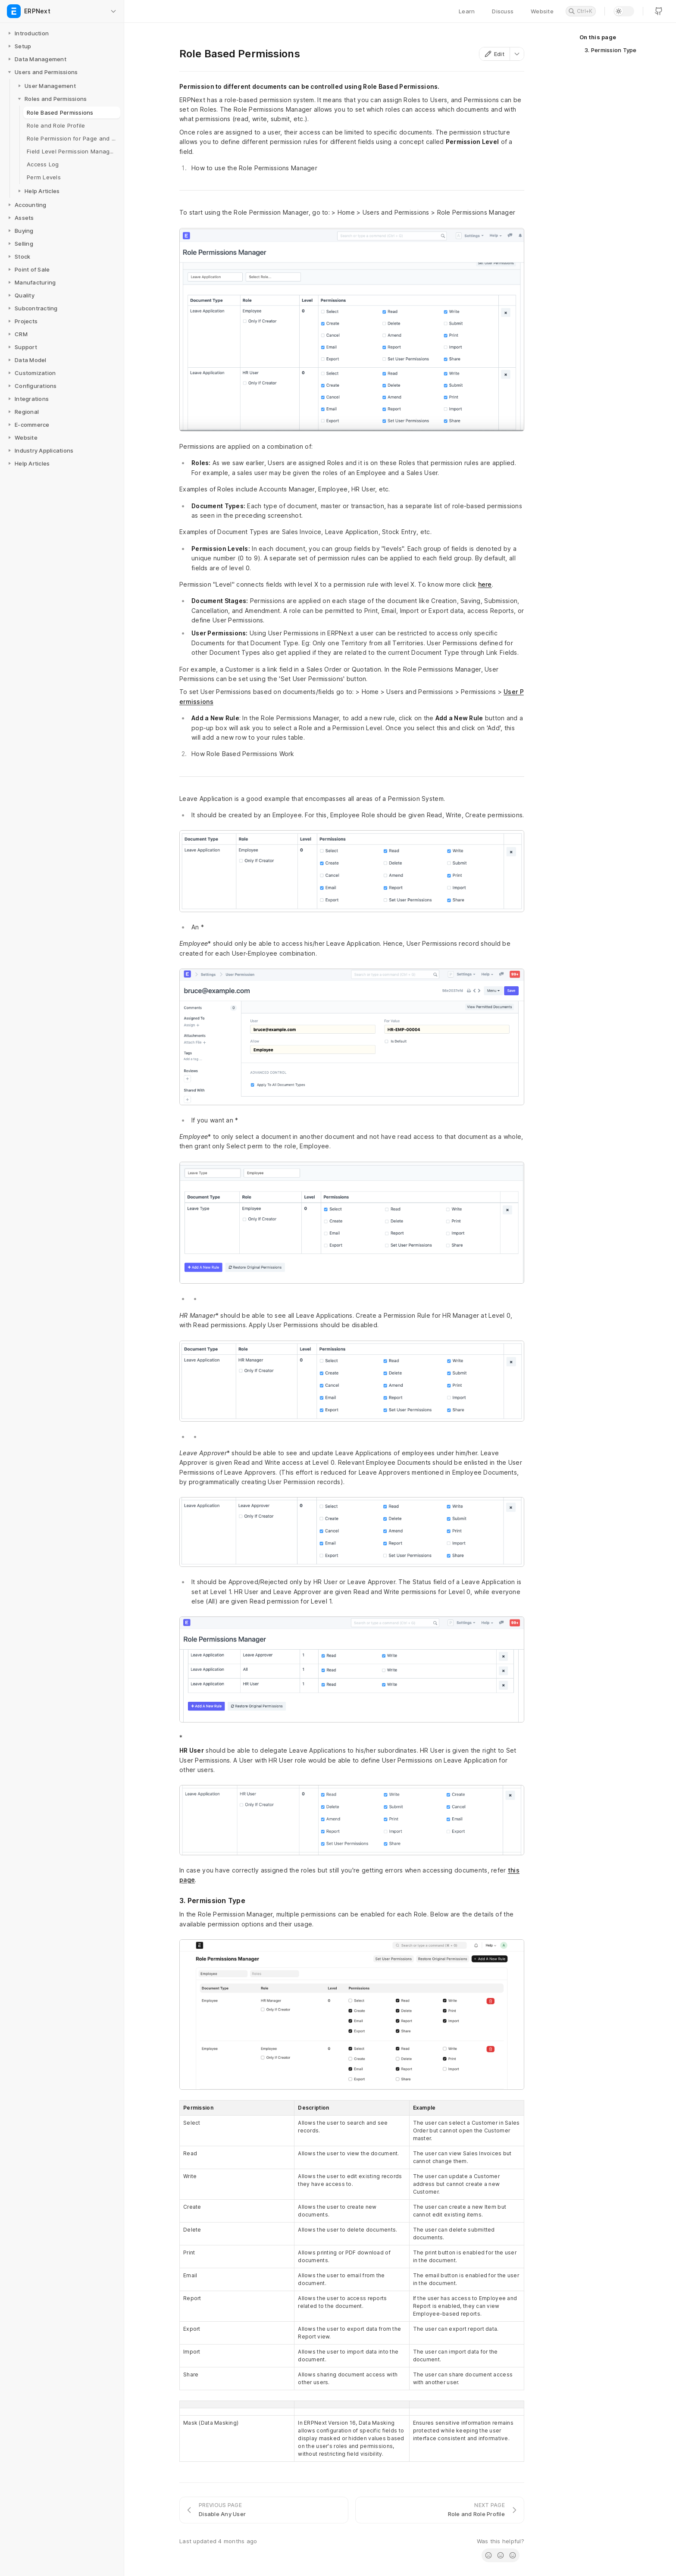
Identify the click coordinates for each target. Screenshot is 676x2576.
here (485, 584)
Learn (467, 11)
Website (542, 11)
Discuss (502, 11)
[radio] (488, 2555)
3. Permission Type (611, 50)
